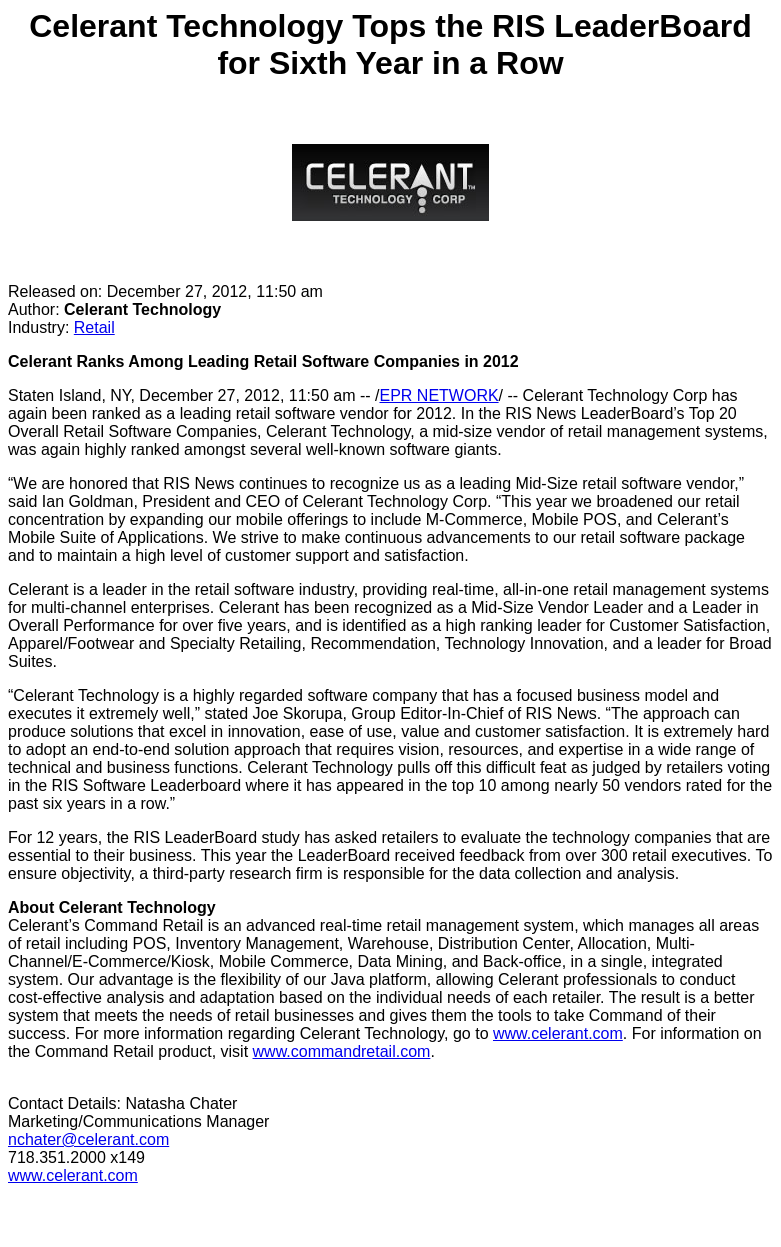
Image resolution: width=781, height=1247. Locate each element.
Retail (94, 327)
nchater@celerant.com (88, 1139)
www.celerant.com (558, 1033)
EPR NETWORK (438, 395)
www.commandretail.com (342, 1051)
